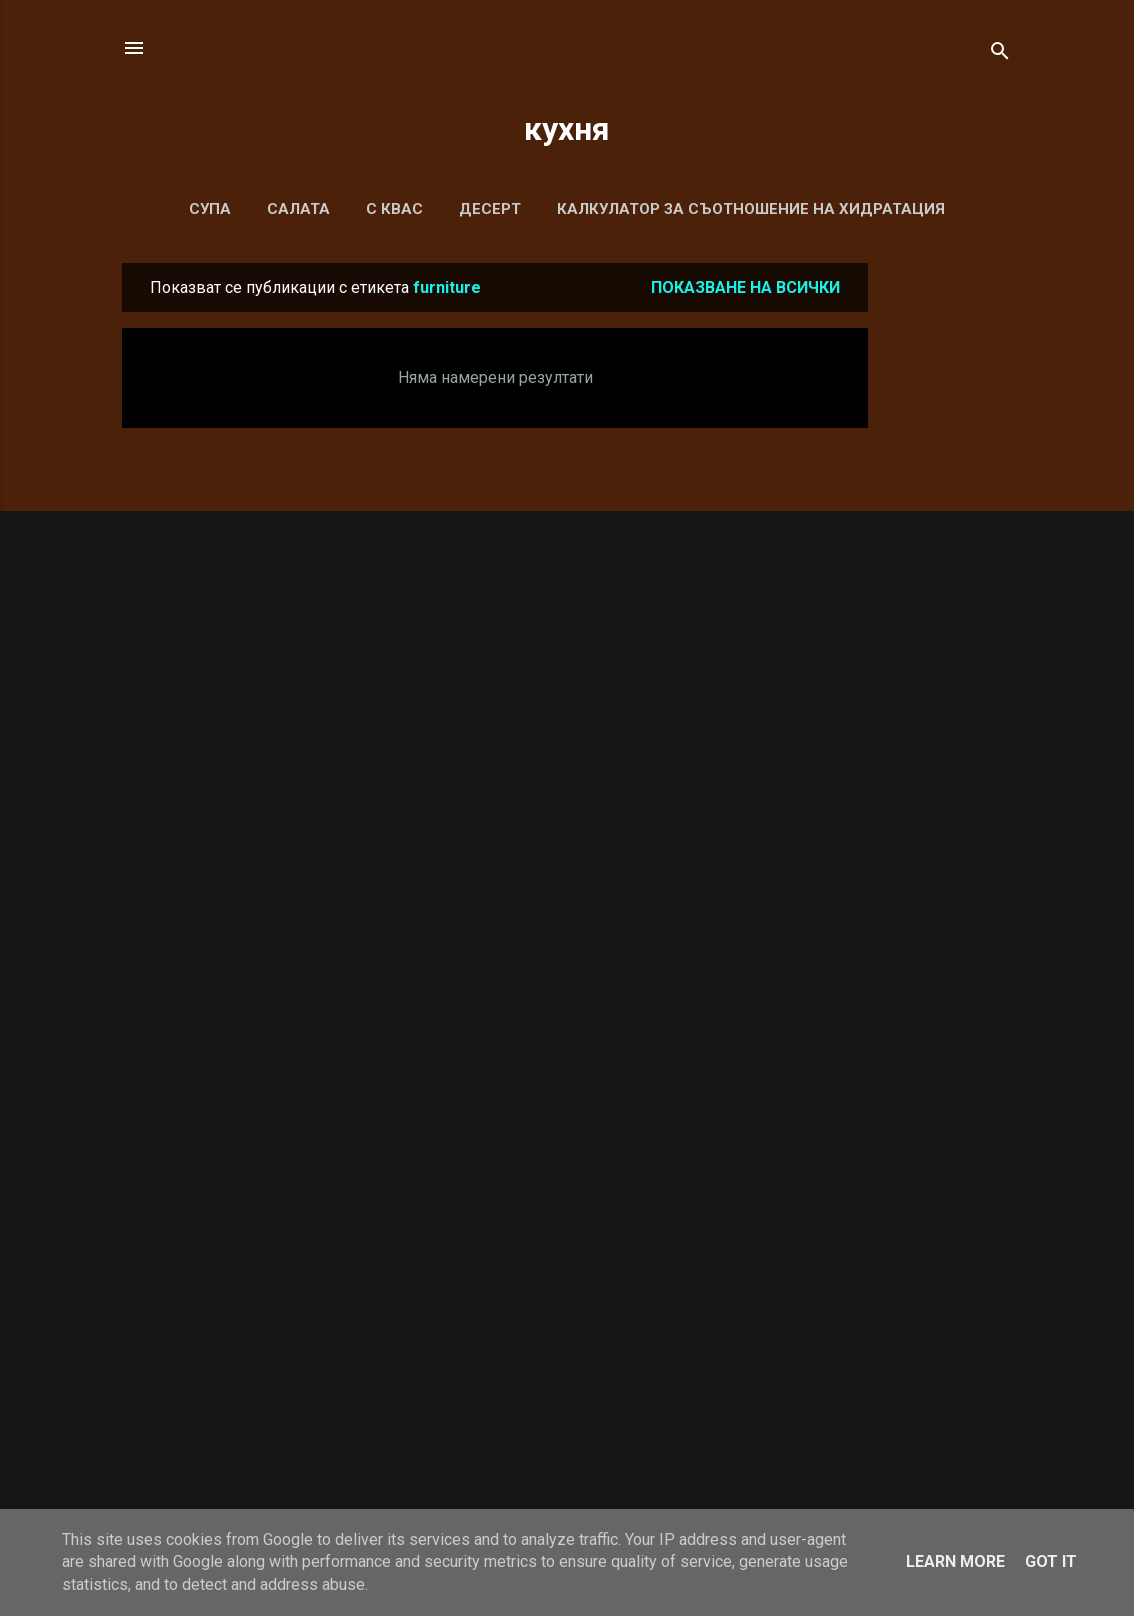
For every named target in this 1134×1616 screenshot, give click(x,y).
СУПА (210, 209)
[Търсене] (1000, 54)
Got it (1051, 1561)
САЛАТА (298, 209)
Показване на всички (745, 287)
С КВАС (394, 209)
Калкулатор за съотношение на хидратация (751, 209)
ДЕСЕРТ (490, 209)
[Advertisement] (948, 563)
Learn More (955, 1561)
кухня (567, 129)
